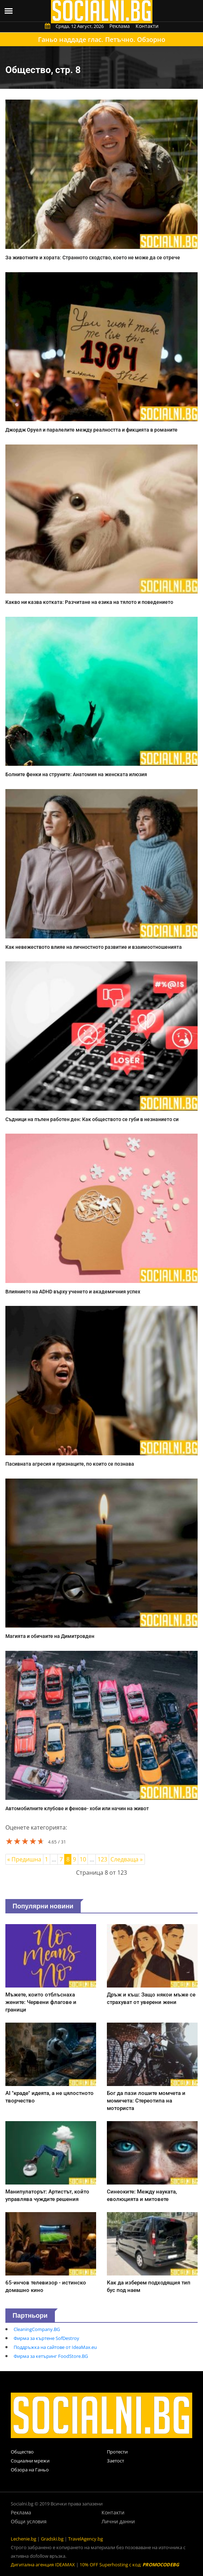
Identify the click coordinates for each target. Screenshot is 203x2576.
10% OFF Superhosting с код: (129, 2564)
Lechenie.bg (23, 2539)
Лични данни (118, 2521)
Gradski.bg (52, 2539)
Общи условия (29, 2521)
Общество (22, 2451)
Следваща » (126, 1859)
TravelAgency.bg (85, 2539)
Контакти (147, 26)
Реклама (119, 26)
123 (102, 1859)
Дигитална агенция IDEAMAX (43, 2564)
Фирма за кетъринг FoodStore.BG (51, 2356)
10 (83, 1859)
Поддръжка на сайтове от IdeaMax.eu (55, 2347)
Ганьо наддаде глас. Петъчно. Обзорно (101, 39)
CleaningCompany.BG (37, 2329)
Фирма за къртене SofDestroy (46, 2338)
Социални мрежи (30, 2460)
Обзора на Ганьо (30, 2469)
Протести (117, 2451)
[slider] (25, 1841)
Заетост (115, 2460)
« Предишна (24, 1859)
